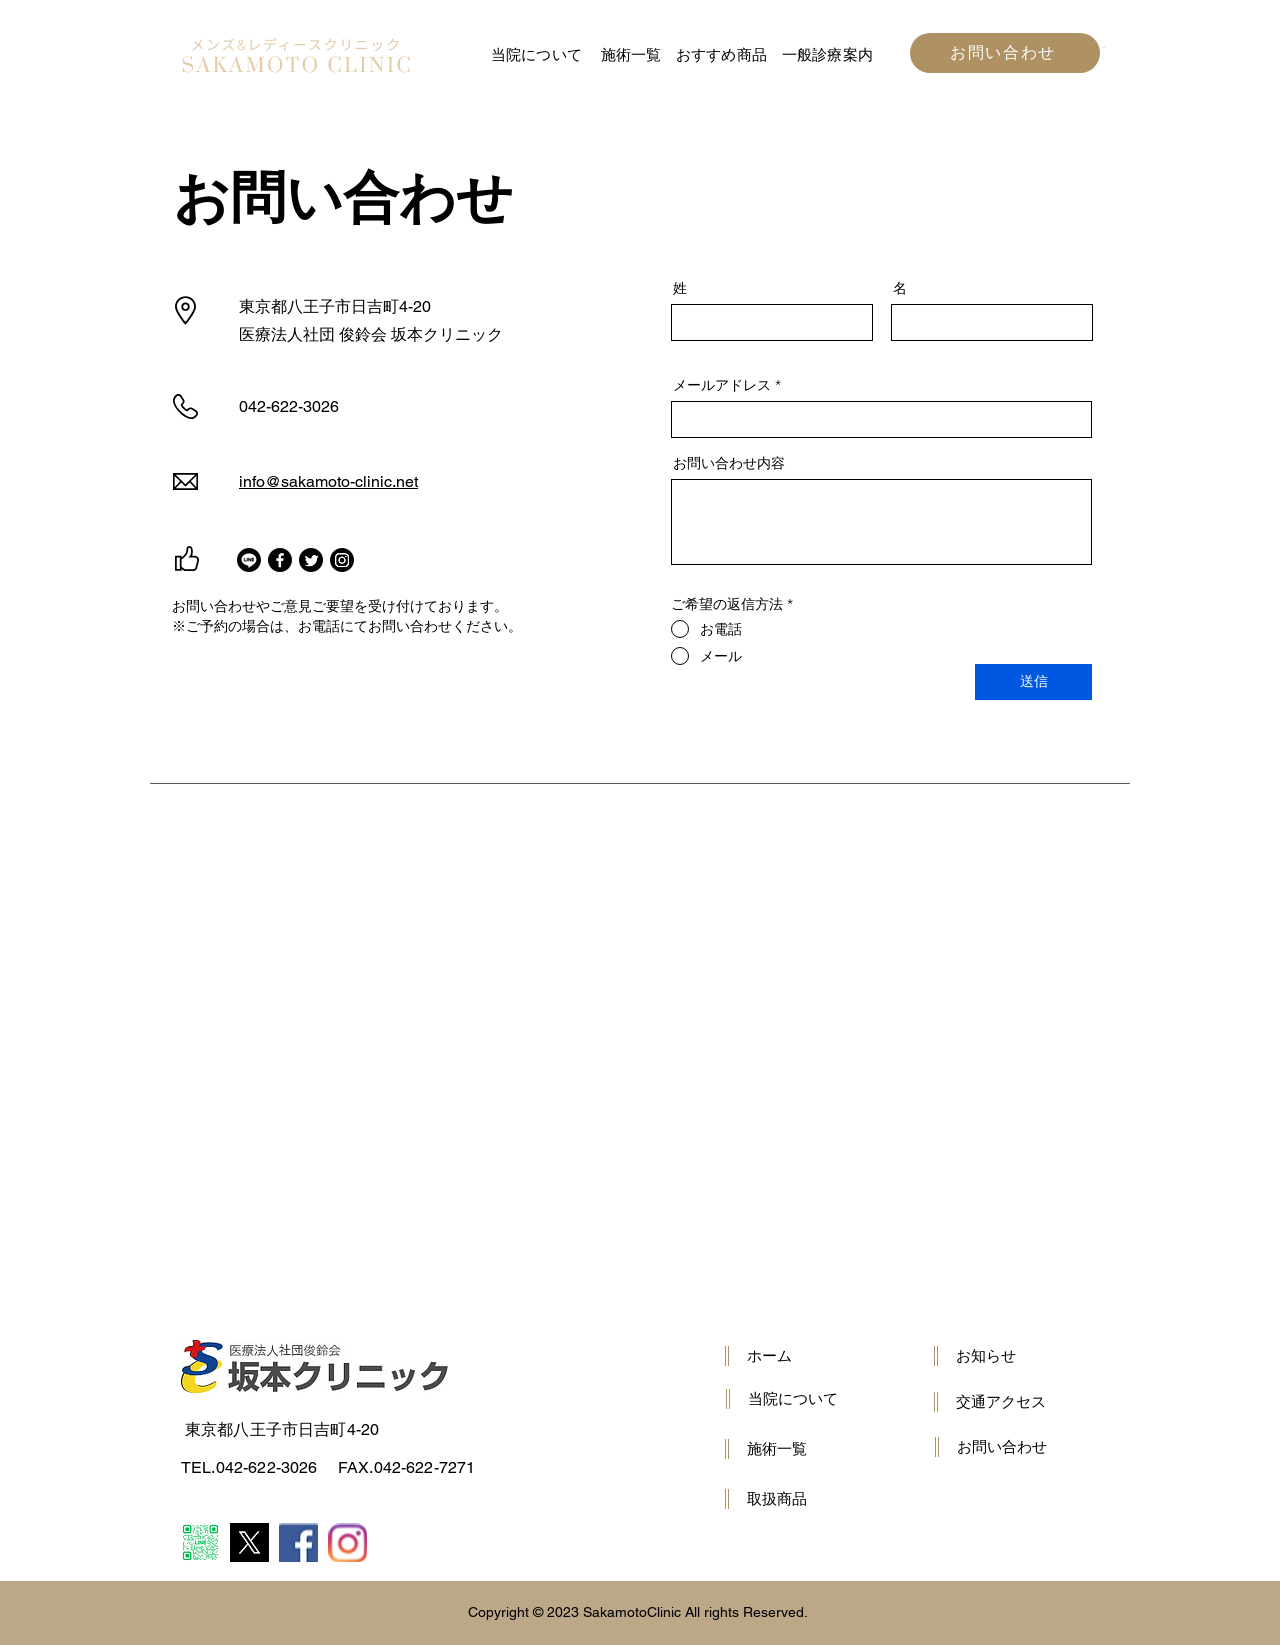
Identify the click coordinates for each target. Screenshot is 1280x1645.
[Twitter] (311, 560)
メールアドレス (722, 385)
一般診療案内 (827, 54)
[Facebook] (280, 560)
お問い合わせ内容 (729, 463)
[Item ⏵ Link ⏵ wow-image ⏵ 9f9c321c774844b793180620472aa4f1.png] (347, 1542)
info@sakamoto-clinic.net (328, 481)
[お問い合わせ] (1005, 53)
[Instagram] (342, 560)
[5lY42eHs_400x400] (249, 1542)
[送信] (1033, 682)
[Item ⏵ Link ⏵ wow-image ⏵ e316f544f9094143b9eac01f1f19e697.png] (298, 1542)
